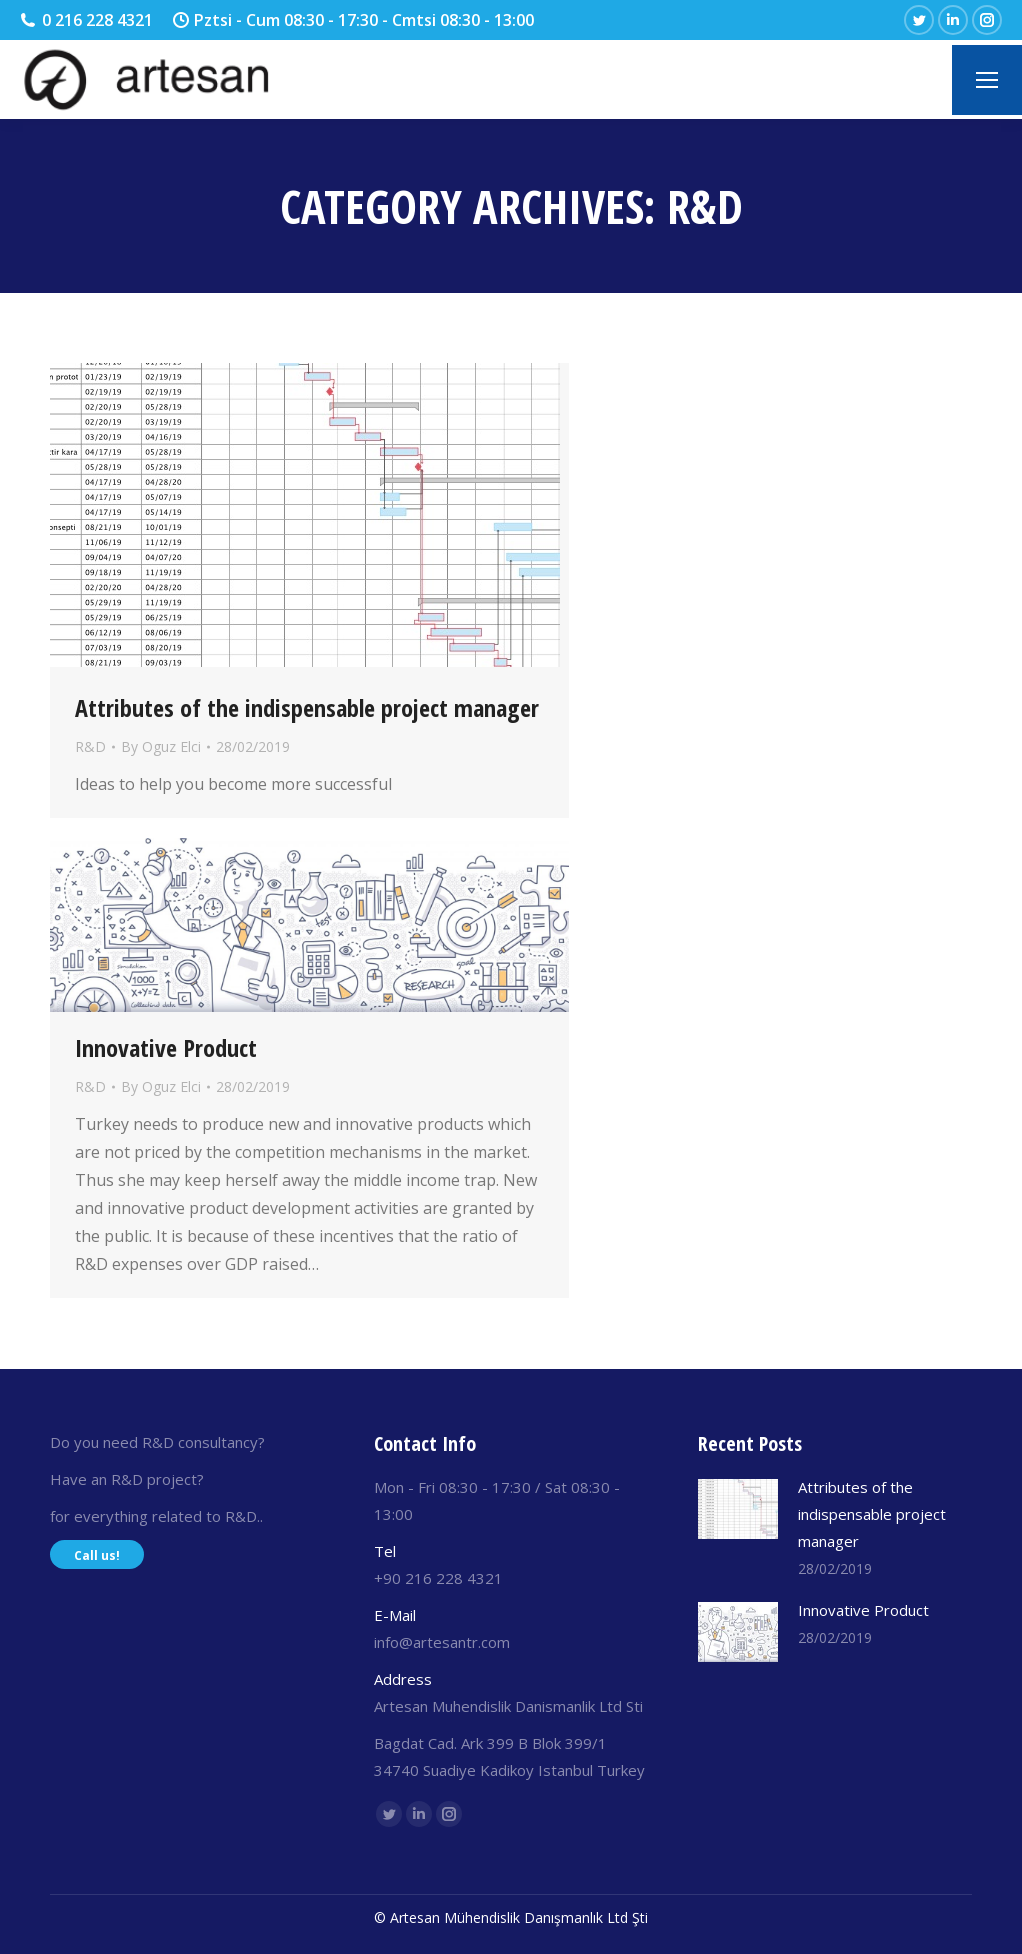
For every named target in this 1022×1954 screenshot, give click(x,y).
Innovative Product (166, 1048)
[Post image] (738, 1509)
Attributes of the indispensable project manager (307, 708)
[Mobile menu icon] (987, 80)
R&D (90, 746)
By (161, 746)
